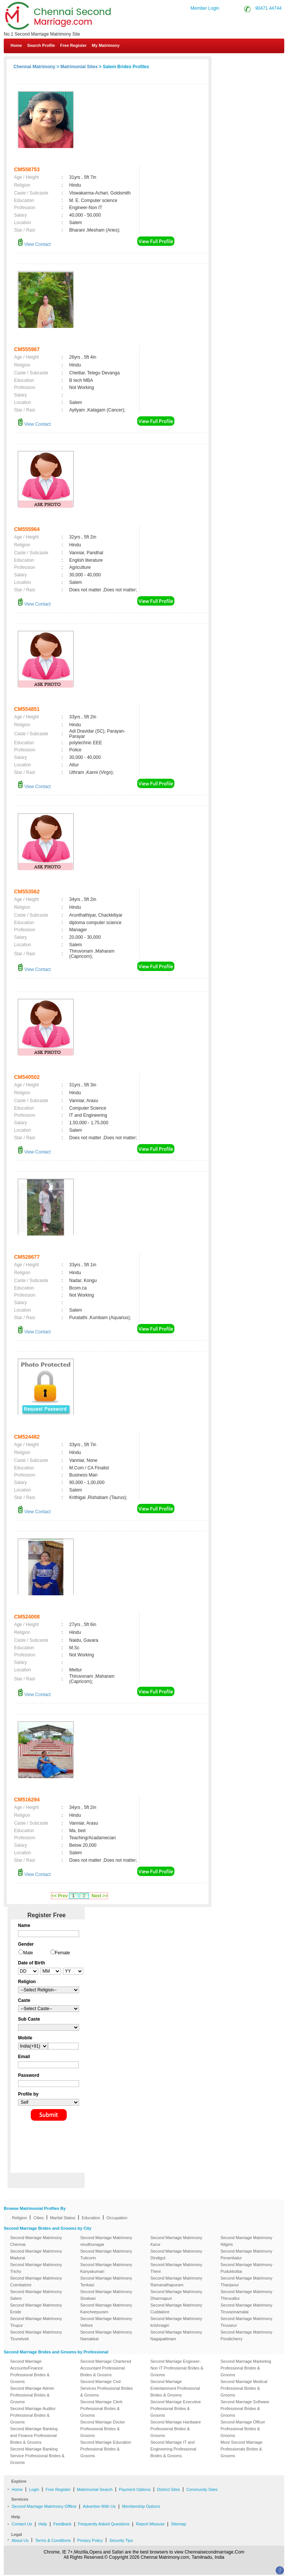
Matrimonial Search (94, 2489)
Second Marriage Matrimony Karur (176, 2241)
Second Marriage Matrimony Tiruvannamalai (246, 2308)
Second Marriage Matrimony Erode (36, 2308)
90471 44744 (268, 8)
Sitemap (178, 2524)
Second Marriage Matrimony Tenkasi (106, 2281)
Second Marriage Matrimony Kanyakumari (106, 2268)
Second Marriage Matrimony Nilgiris (246, 2241)
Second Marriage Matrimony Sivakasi (106, 2295)
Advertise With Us (99, 2506)
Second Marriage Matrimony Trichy (36, 2268)
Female (62, 1952)
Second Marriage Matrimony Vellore (106, 2322)
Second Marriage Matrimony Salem (36, 2295)
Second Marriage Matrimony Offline (44, 2506)
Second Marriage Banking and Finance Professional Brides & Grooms (34, 2435)
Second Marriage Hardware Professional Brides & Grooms (175, 2429)
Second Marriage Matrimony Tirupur (36, 2322)
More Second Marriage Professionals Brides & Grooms (241, 2449)
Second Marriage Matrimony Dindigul (176, 2254)
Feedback (62, 2524)
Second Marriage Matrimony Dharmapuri (176, 2295)
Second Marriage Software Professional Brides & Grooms (244, 2408)
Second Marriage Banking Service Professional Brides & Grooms (37, 2456)
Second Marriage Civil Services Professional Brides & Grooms (106, 2388)
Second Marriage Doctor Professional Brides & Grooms (102, 2429)
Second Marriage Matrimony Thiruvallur (246, 2295)
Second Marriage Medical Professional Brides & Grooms (243, 2388)
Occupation (117, 2217)
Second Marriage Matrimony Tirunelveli (36, 2335)
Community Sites (202, 2489)
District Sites (168, 2489)
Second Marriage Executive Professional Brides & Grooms (175, 2408)
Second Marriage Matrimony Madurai (36, 2254)
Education (91, 2217)
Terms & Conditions (52, 2540)
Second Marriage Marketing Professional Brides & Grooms (245, 2368)
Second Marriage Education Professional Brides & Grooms (105, 2449)
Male (28, 1952)
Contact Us (258, 63)
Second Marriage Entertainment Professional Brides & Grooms (175, 2388)
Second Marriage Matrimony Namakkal (106, 2335)
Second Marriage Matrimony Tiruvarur (246, 2322)
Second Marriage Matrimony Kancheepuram (106, 2308)
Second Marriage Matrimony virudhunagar (106, 2241)
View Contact (34, 244)
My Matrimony (106, 45)
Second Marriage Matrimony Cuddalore (176, 2308)
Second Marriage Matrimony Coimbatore (36, 2281)
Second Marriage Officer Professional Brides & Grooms (242, 2429)
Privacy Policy (90, 2540)
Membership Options (141, 2506)
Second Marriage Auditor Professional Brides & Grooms (33, 2415)
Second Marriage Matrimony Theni (176, 2268)
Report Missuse (150, 2524)
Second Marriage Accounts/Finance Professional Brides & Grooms (30, 2371)
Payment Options (134, 2489)
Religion (19, 2217)
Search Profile (41, 45)
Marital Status (62, 2217)
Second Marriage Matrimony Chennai (36, 2241)
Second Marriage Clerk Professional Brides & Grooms (101, 2408)
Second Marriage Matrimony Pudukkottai (246, 2268)
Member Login (204, 8)
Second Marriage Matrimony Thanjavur (246, 2281)
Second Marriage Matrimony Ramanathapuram (176, 2281)
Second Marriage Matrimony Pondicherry (246, 2335)
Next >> (100, 1895)
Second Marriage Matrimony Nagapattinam (176, 2335)
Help (43, 2524)
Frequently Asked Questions (104, 2524)
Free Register (73, 45)
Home (16, 45)
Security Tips (121, 2540)
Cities (38, 2217)
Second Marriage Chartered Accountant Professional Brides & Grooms (105, 2368)
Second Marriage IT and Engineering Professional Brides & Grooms (173, 2449)
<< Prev (59, 1895)
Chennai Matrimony (34, 66)
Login (34, 2489)
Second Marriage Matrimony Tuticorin (106, 2254)
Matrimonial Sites (79, 66)
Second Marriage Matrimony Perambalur (246, 2254)
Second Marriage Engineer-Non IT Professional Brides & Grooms (176, 2368)
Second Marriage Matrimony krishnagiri (176, 2322)
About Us (20, 2540)
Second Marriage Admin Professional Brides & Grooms (32, 2395)
